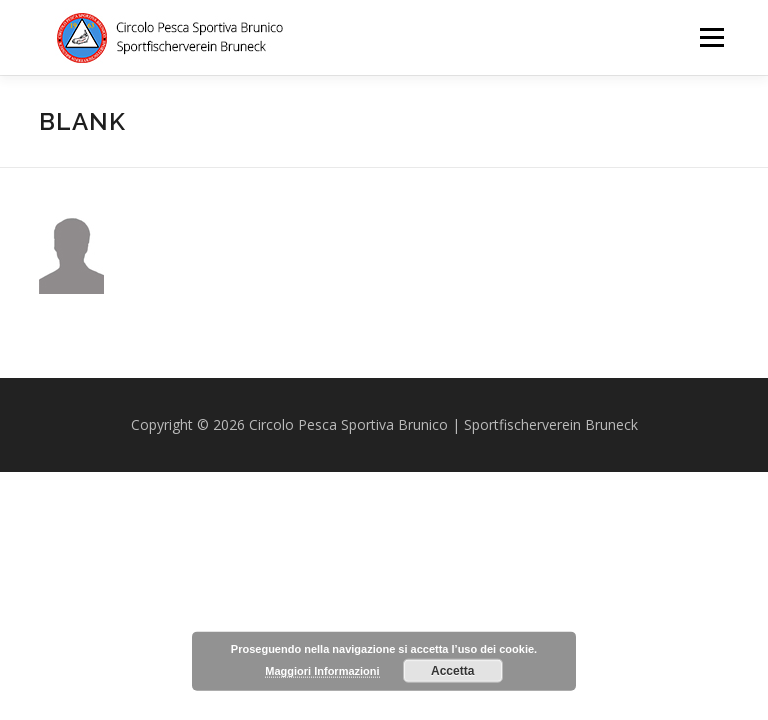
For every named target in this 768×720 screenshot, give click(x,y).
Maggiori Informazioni (322, 671)
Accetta (452, 671)
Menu (711, 37)
